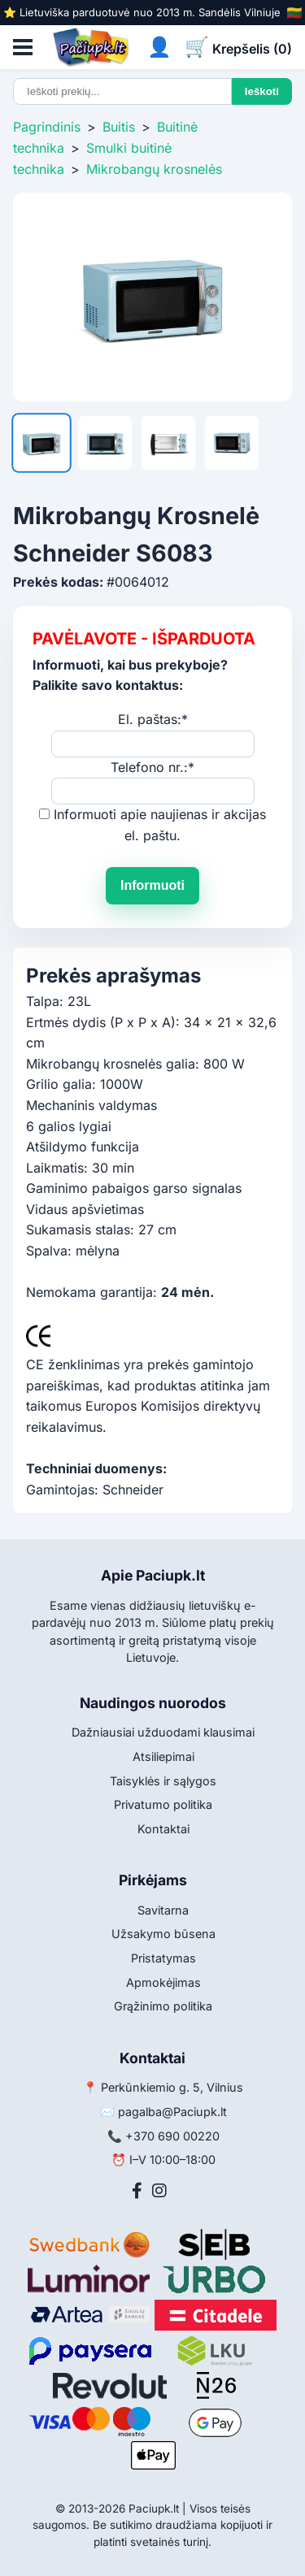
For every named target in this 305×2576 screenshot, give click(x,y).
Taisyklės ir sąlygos (163, 1781)
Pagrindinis (47, 127)
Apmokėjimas (163, 1982)
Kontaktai (163, 1829)
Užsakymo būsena (163, 1934)
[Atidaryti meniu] (23, 47)
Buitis (118, 127)
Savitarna (163, 1910)
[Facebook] (137, 2191)
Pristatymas (163, 1958)
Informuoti (152, 885)
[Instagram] (159, 2191)
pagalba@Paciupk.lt (172, 2111)
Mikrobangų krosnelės (154, 169)
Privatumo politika (163, 1804)
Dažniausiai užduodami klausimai (163, 1732)
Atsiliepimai (163, 1756)
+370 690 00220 (172, 2136)
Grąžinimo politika (163, 2006)
